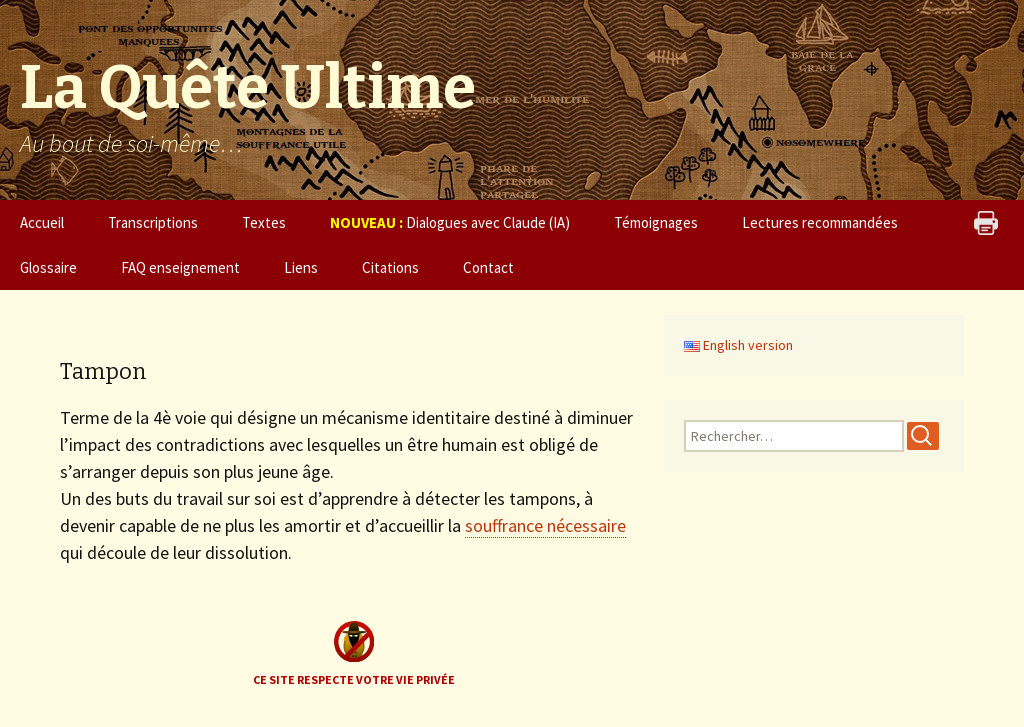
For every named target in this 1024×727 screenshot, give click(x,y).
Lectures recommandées (820, 222)
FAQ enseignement (180, 267)
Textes (264, 222)
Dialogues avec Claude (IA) (450, 222)
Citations (390, 267)
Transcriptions (153, 222)
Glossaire (48, 267)
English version (738, 345)
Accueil (42, 222)
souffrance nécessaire (545, 525)
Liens (301, 267)
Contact (488, 267)
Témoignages (656, 222)
